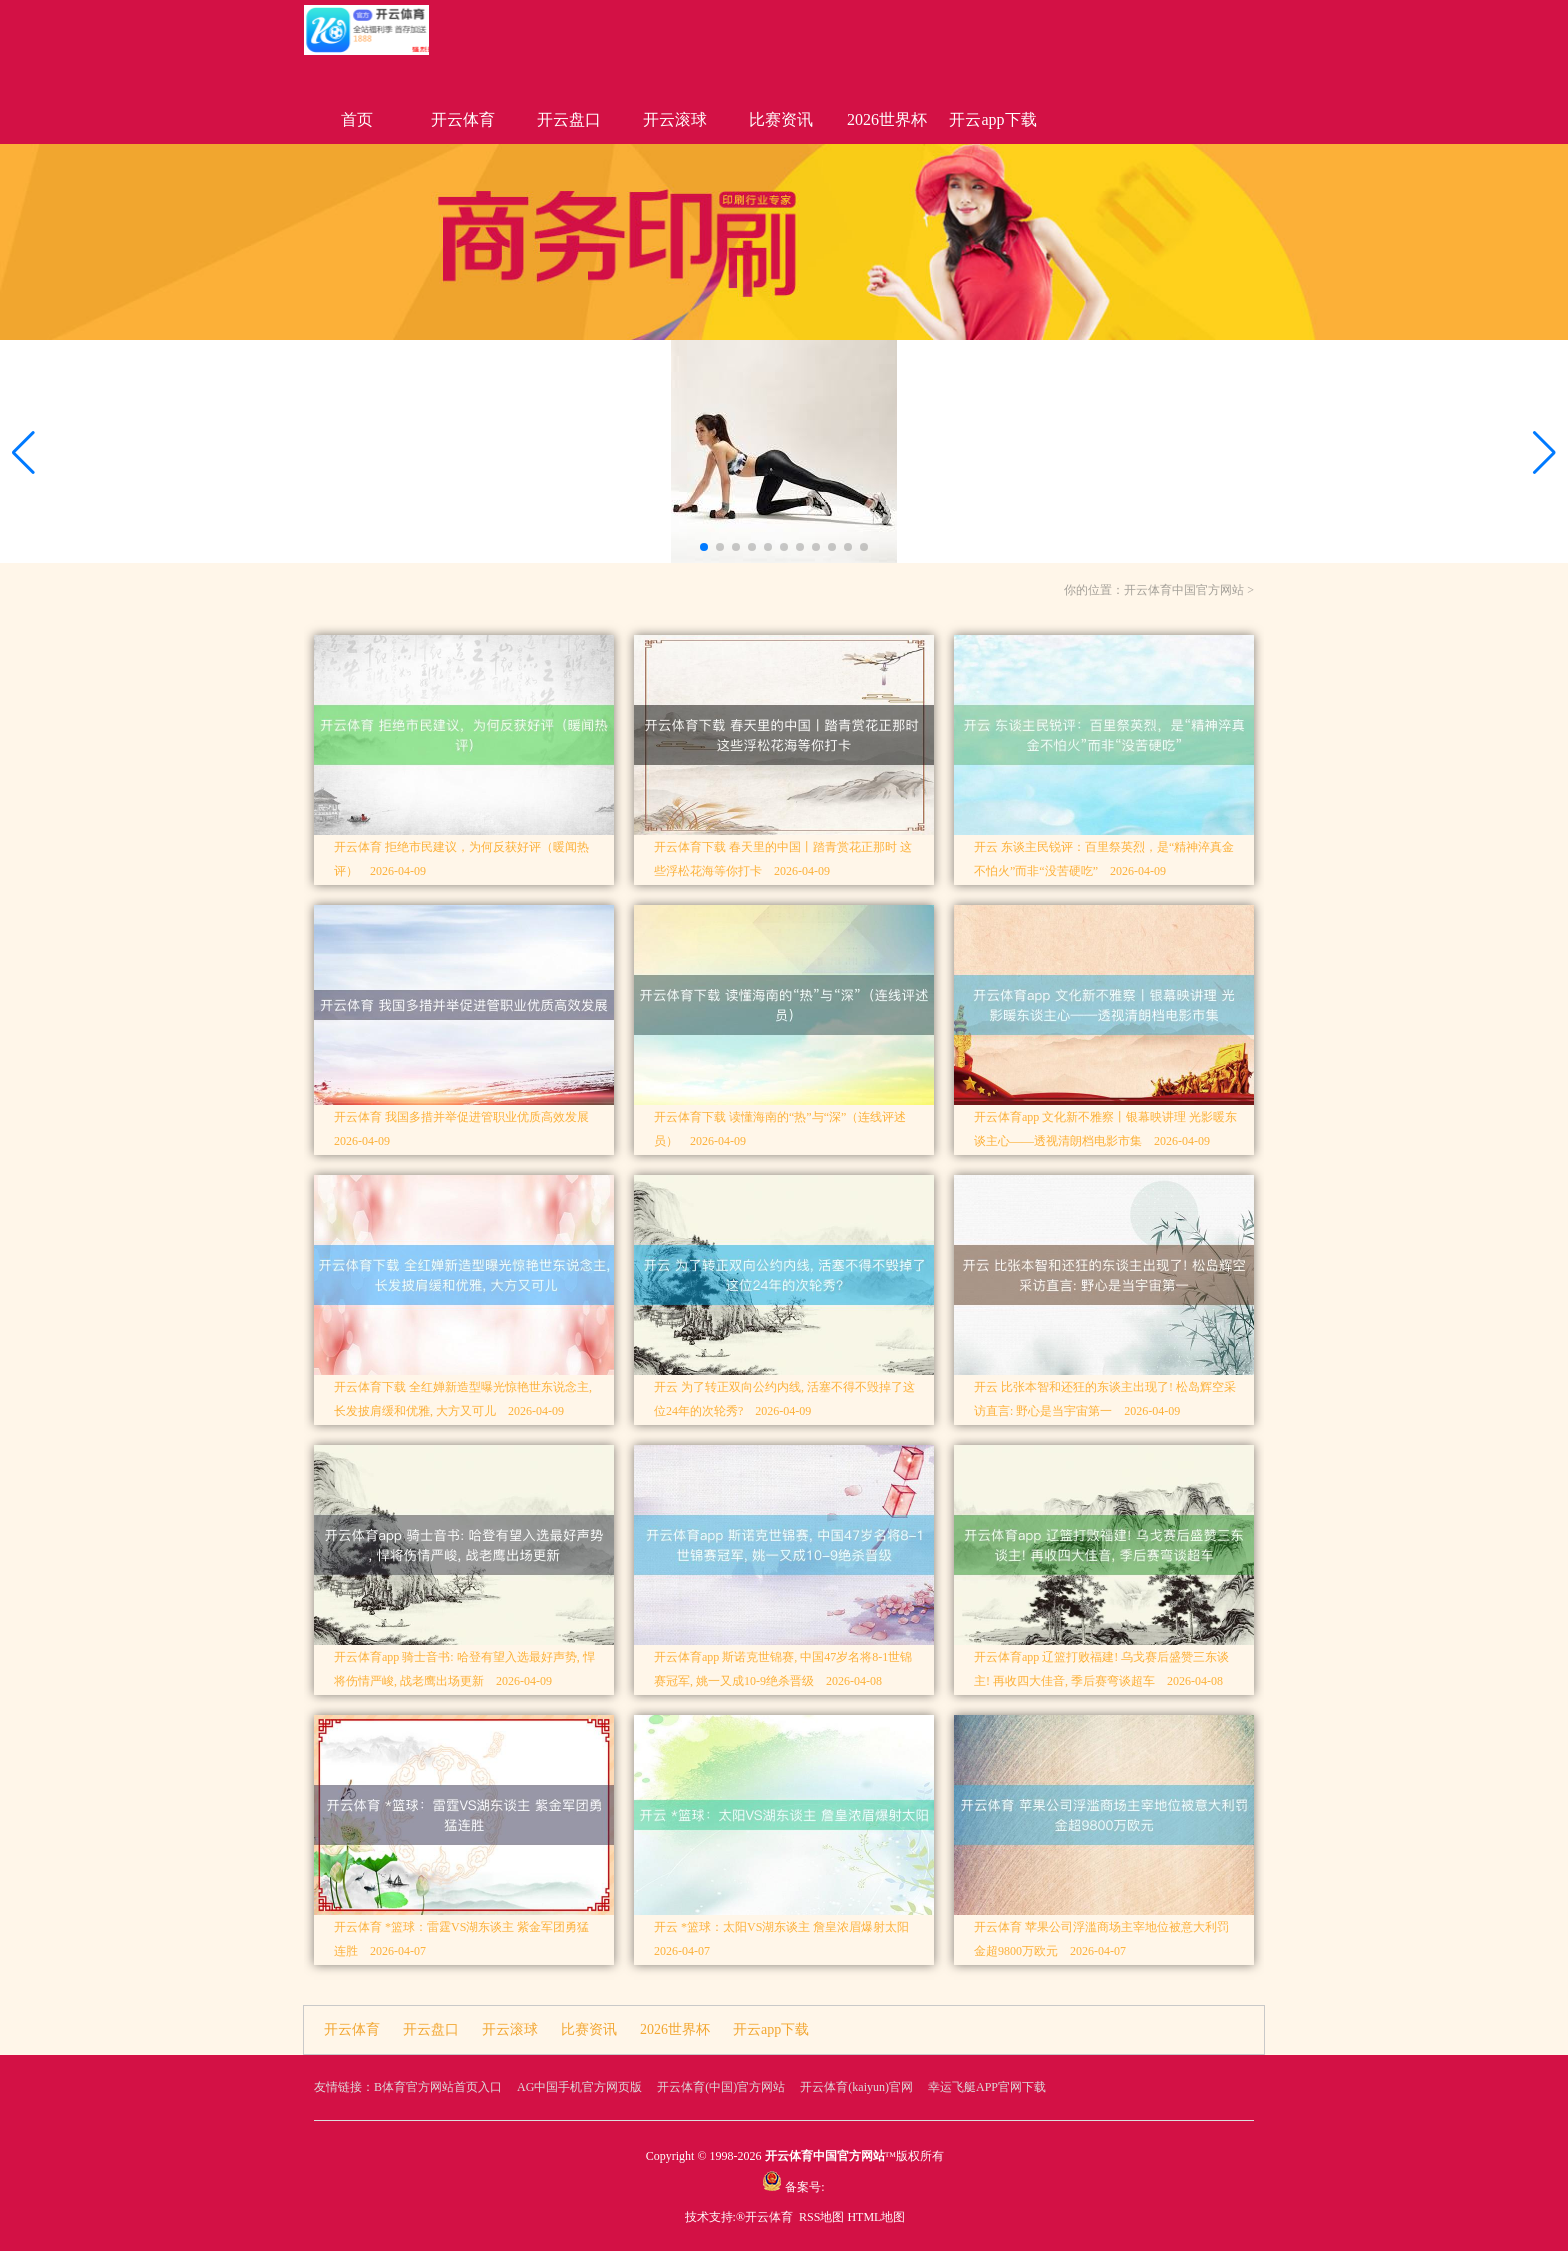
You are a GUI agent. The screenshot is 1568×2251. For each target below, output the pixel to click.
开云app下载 (992, 119)
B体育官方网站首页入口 (438, 2087)
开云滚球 (675, 119)
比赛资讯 (781, 119)
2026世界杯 (887, 119)
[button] (1544, 453)
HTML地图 (876, 2217)
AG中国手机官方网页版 (579, 2087)
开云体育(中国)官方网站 (721, 2087)
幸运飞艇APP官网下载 (987, 2087)
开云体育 (463, 119)
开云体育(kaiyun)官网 (856, 2087)
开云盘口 (569, 119)
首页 (357, 119)
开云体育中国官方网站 (1184, 590)
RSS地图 (821, 2217)
